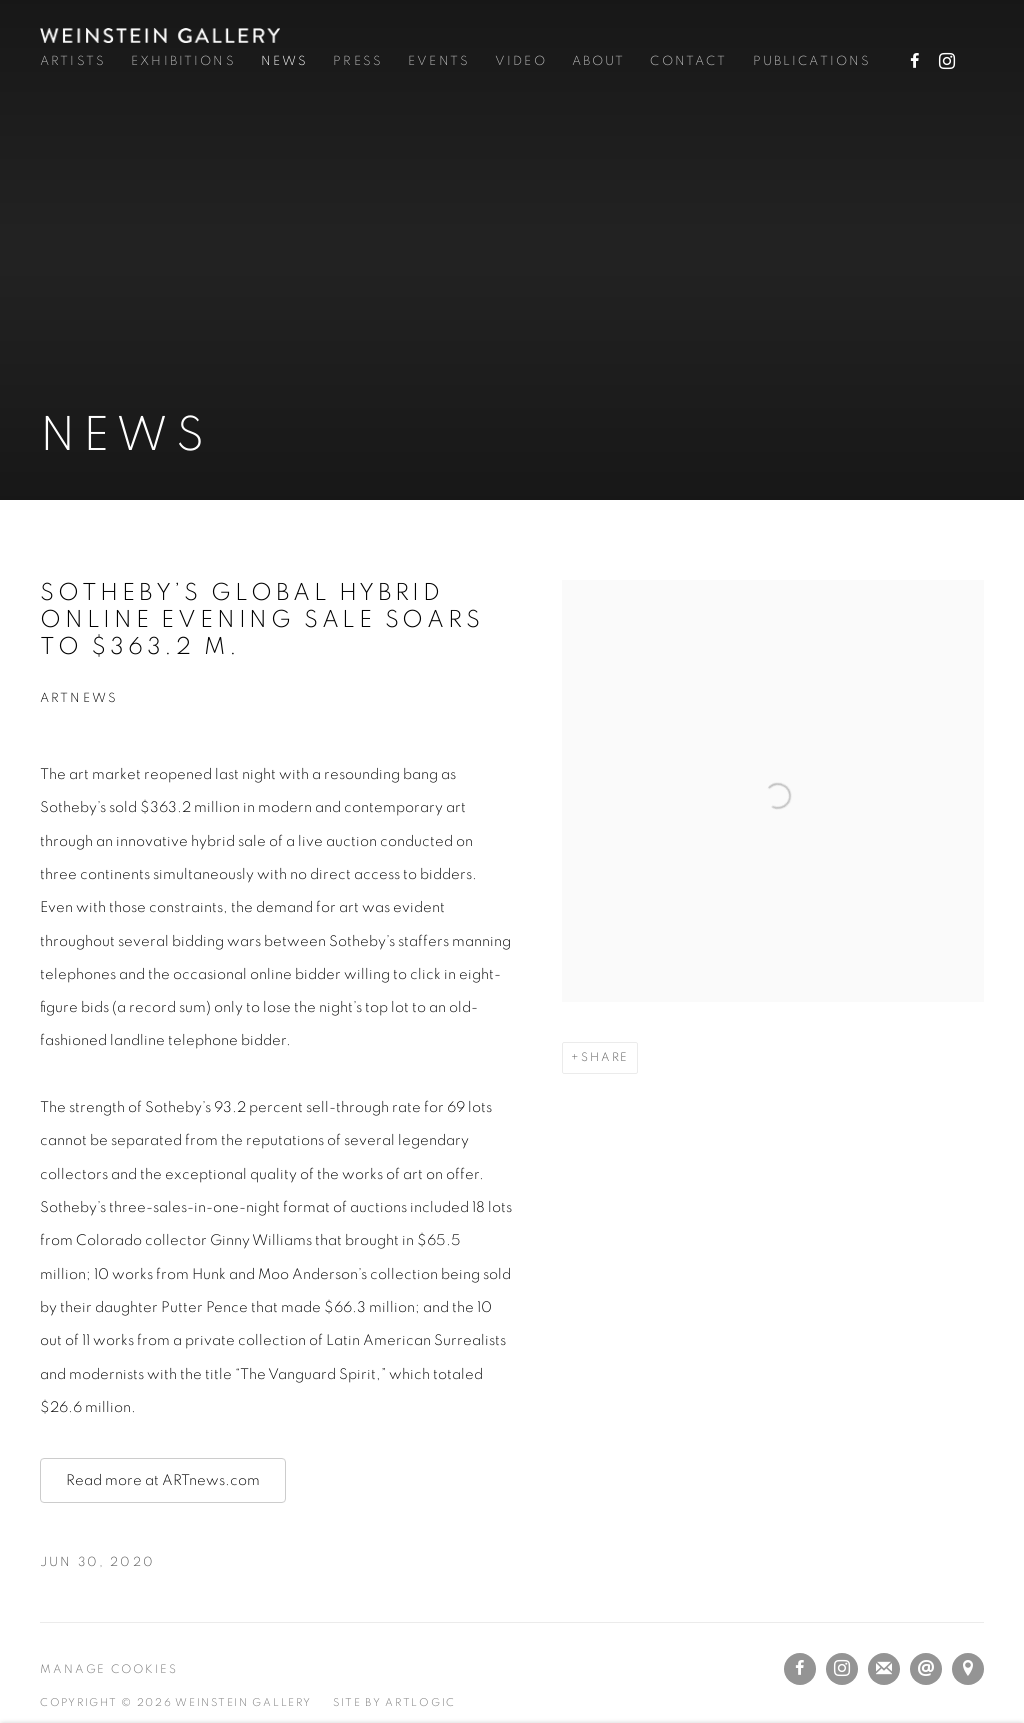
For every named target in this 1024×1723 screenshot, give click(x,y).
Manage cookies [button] (109, 1669)
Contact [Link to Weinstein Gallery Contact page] (688, 61)
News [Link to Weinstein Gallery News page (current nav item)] (285, 61)
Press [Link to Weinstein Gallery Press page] (358, 61)
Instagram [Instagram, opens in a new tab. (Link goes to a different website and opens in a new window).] (947, 62)
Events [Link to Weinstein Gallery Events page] (439, 61)
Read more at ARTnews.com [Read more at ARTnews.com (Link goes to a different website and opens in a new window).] (163, 1480)
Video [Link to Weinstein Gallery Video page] (521, 61)
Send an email (926, 1669)
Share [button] (605, 1057)
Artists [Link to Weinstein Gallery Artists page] (73, 61)
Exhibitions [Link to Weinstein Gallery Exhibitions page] (183, 61)
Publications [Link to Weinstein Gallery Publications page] (812, 61)
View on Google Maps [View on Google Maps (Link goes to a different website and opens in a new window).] (968, 1669)
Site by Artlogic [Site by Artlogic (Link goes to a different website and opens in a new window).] (394, 1702)
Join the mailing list (884, 1669)
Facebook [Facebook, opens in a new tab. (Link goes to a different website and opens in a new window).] (915, 62)
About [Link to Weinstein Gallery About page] (599, 61)
